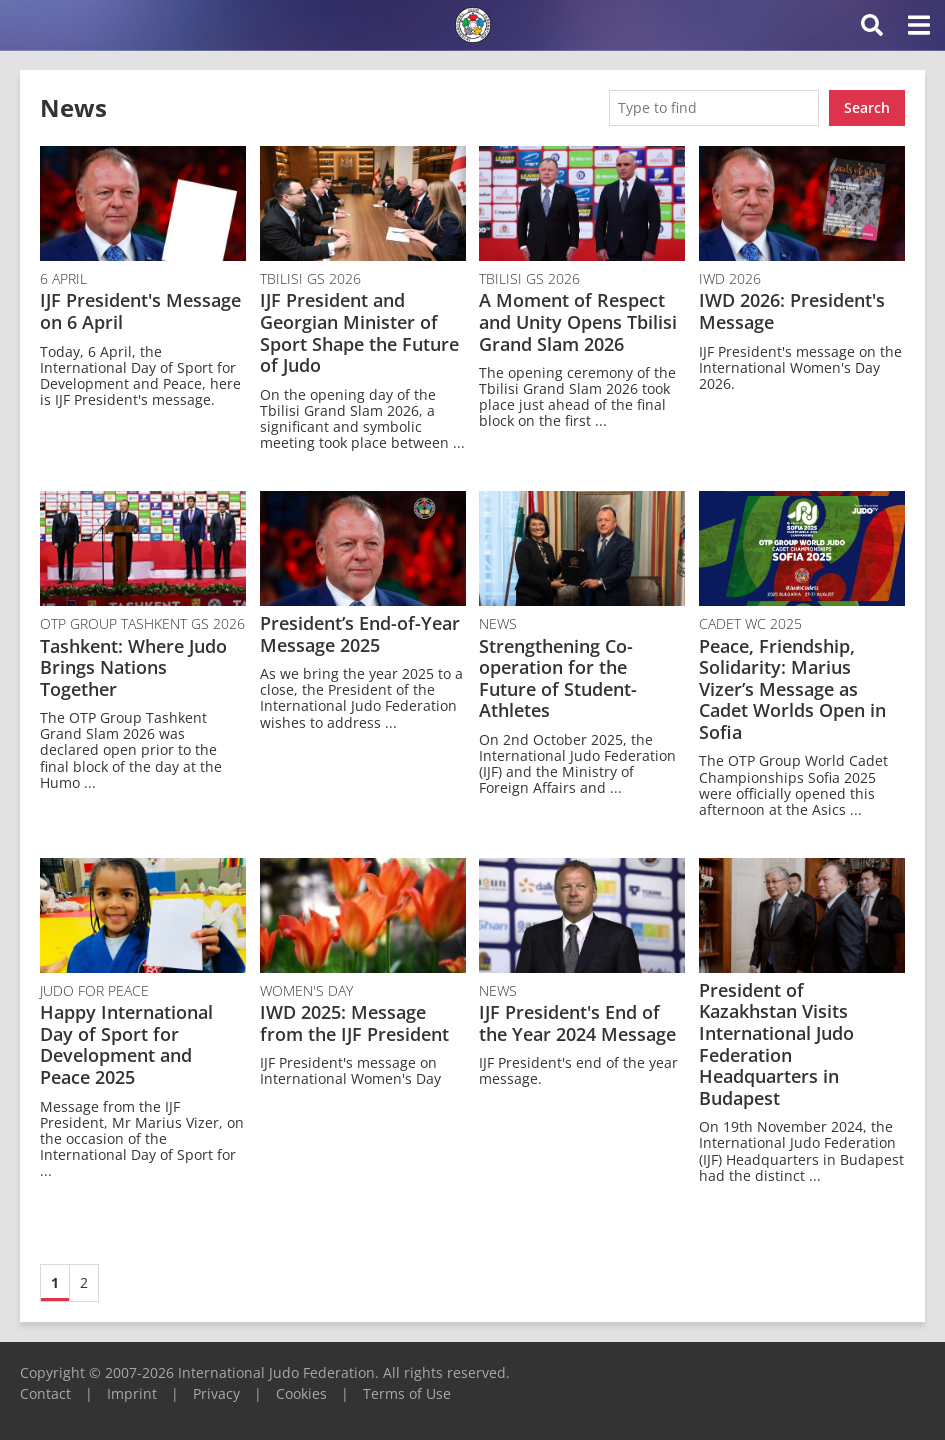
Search (867, 107)
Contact (45, 1393)
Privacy (216, 1393)
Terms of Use (407, 1393)
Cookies (301, 1393)
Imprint (132, 1393)
